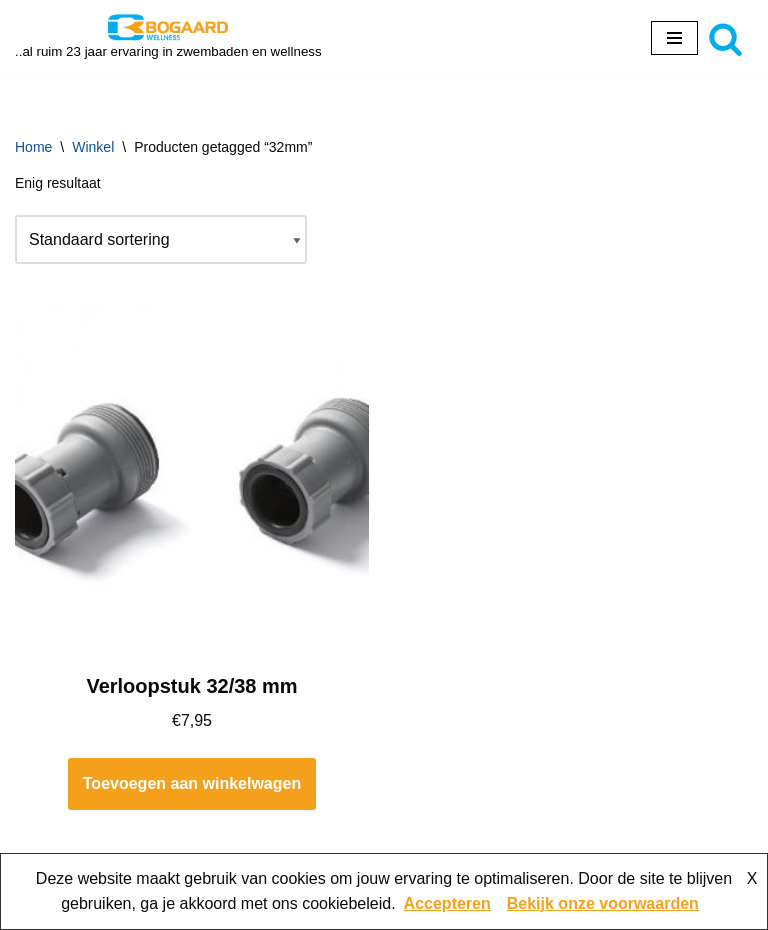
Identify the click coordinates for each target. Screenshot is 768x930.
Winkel (93, 147)
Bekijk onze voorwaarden (603, 903)
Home (33, 147)
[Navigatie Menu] (674, 38)
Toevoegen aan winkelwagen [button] (192, 783)
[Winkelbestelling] (161, 240)
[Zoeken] (725, 38)
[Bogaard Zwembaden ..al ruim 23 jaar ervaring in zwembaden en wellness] (168, 38)
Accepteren (447, 903)
